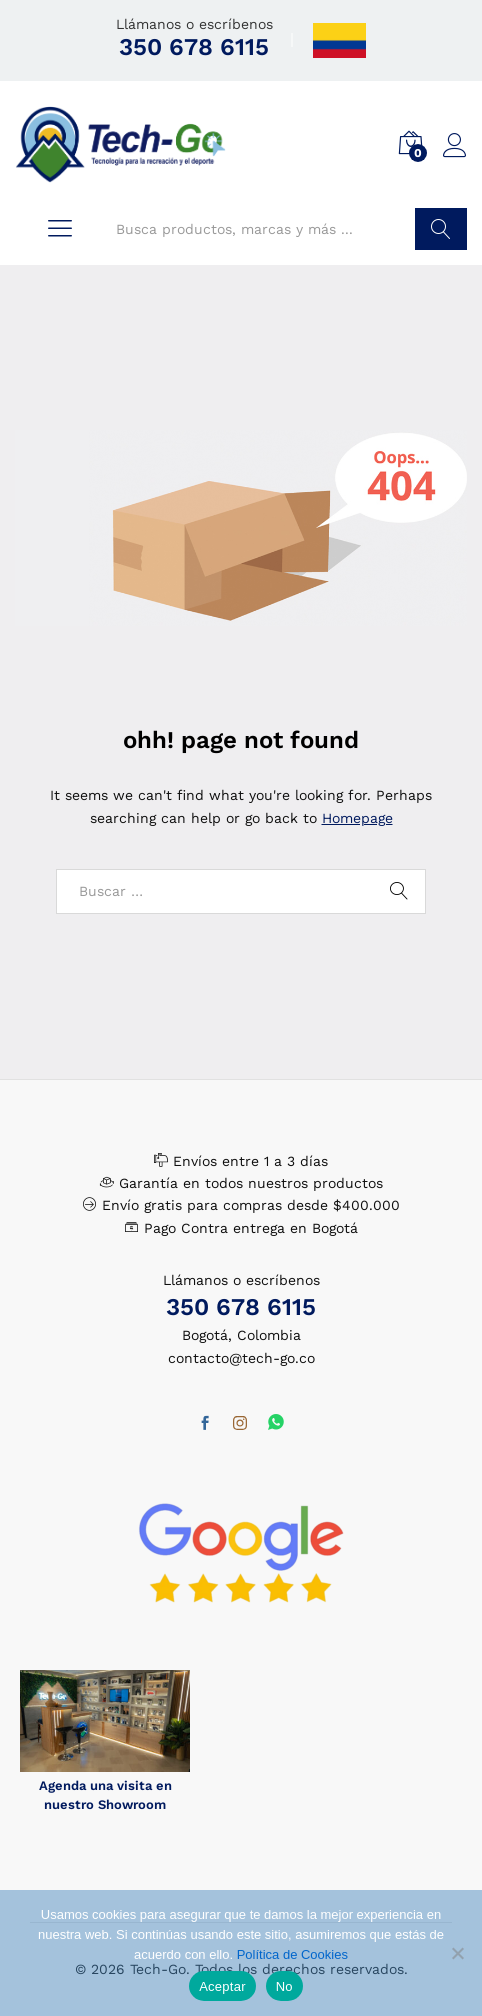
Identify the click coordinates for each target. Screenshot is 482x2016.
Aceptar (222, 1986)
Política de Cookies (292, 1954)
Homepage (357, 818)
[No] (457, 1953)
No (284, 1986)
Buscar (441, 229)
